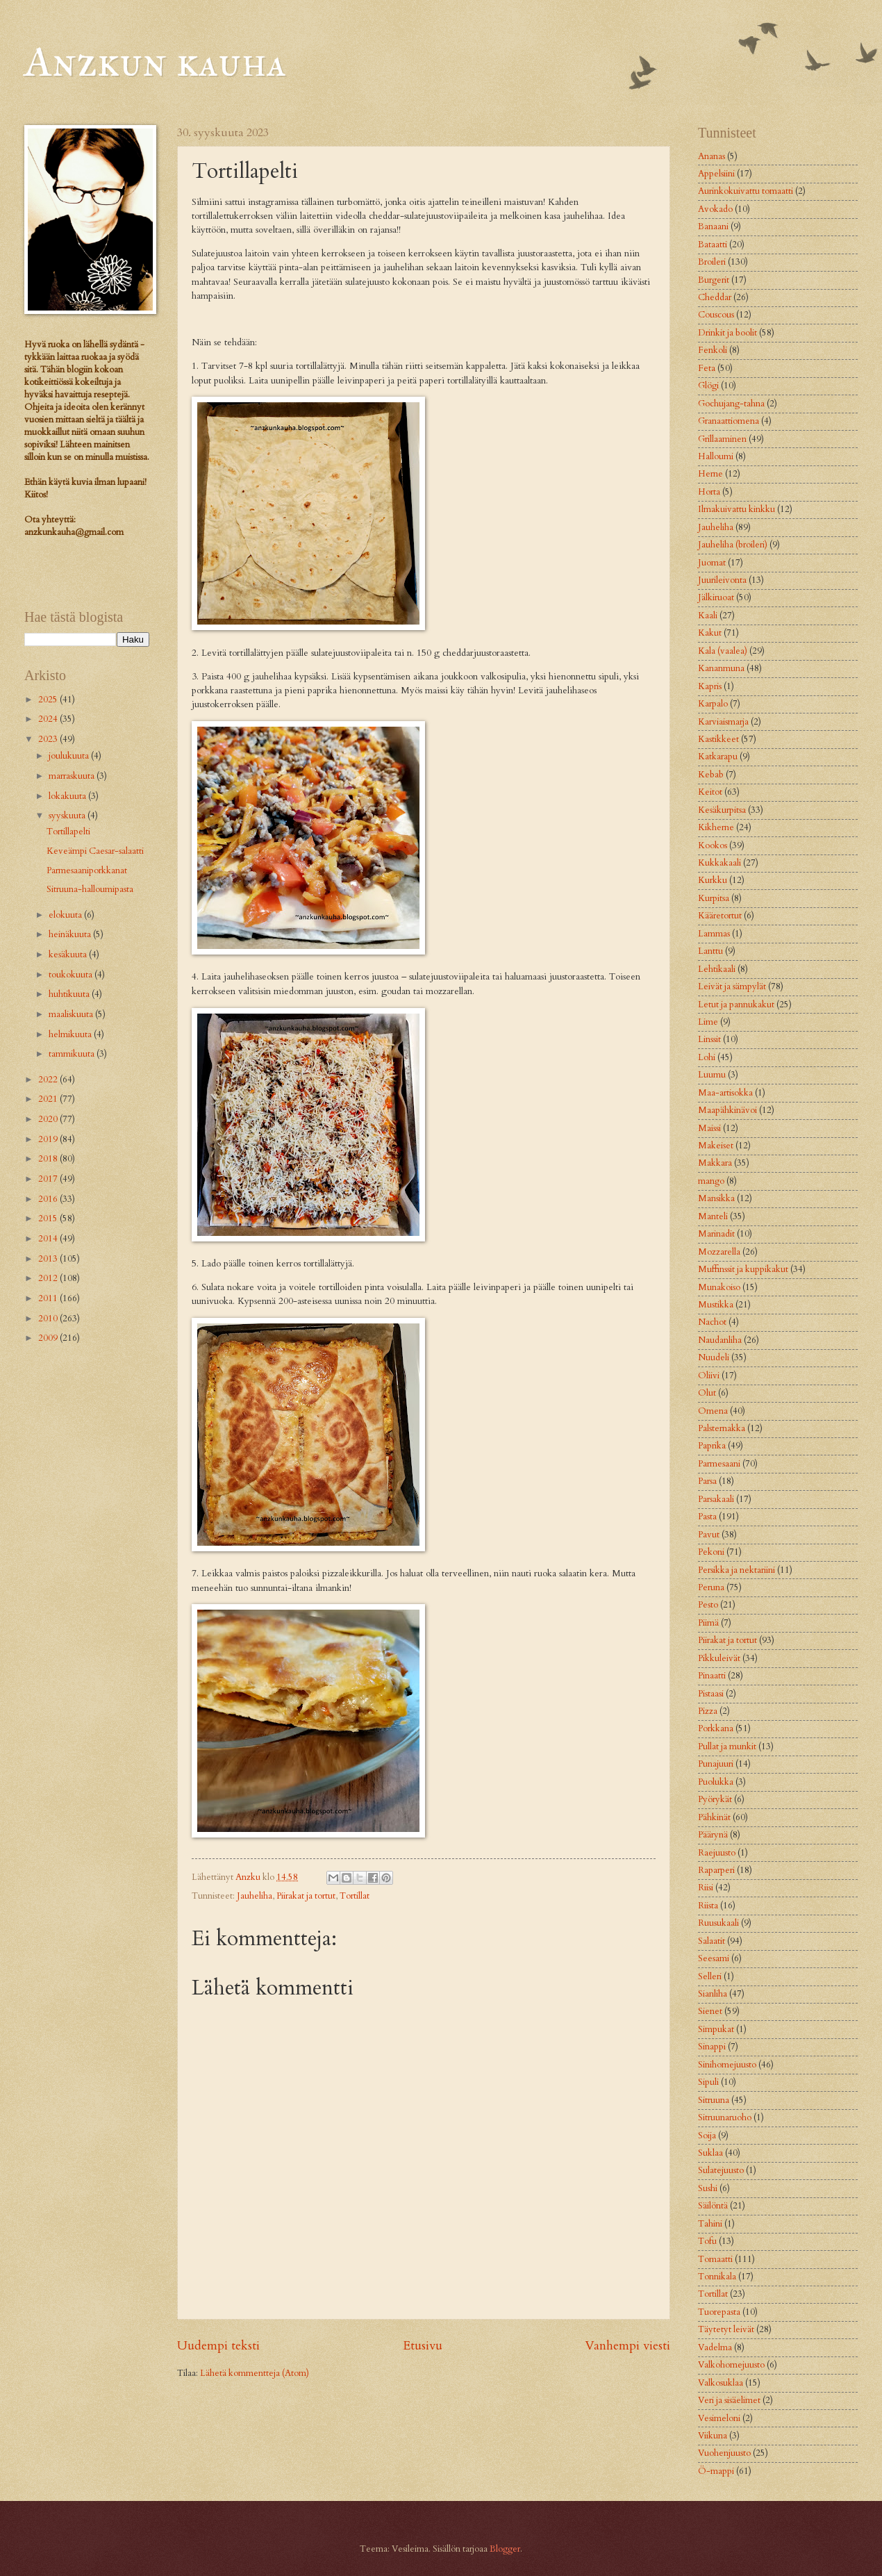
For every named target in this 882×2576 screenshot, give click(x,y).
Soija (707, 2135)
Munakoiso (719, 1287)
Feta (706, 368)
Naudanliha (720, 1340)
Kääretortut (720, 915)
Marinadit (716, 1234)
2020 (49, 1119)
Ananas (711, 156)
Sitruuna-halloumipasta (90, 889)
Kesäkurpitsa (722, 810)
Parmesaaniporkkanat (87, 870)
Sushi (707, 2188)
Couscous (716, 314)
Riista (708, 1905)
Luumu (712, 1074)
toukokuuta (71, 974)
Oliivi (708, 1375)
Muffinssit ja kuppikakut (743, 1269)
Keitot (710, 792)
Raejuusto (716, 1853)
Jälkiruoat (716, 597)
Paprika (712, 1445)
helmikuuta (71, 1034)
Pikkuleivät (719, 1658)
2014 (49, 1238)
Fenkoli (712, 350)
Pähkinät (714, 1817)
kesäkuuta (69, 954)
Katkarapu (718, 756)
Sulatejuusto (721, 2170)
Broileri (712, 262)
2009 (49, 1338)
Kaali (707, 615)
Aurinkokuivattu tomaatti (745, 191)
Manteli (713, 1216)
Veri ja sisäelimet (729, 2400)
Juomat (712, 562)
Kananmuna (721, 668)
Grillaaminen (722, 439)
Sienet (710, 2011)
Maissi (709, 1128)
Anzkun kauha (155, 61)
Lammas (714, 933)
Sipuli (708, 2082)
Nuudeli (713, 1357)
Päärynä (713, 1834)
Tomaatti (715, 2259)
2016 (49, 1199)
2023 (49, 739)
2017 (49, 1179)
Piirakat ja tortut (305, 1896)
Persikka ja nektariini (736, 1570)
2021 (49, 1099)
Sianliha (712, 1994)
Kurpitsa (713, 898)
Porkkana (715, 1728)
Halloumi (715, 456)
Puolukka (715, 1782)
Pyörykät (715, 1799)
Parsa (707, 1481)
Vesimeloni (719, 2418)
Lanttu (710, 951)
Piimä (708, 1623)
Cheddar (714, 297)
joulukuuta (70, 756)
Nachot (712, 1322)
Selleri (710, 1976)
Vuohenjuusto (724, 2453)
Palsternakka (721, 1428)
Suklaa (710, 2153)
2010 (49, 1318)
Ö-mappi (716, 2471)
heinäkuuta (71, 934)
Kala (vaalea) (722, 651)
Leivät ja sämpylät (732, 986)
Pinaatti (712, 1675)
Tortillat (354, 1896)
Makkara (715, 1163)
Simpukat (716, 2029)
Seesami (713, 1958)
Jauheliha (254, 1896)
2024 (49, 719)
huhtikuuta (70, 994)
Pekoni (711, 1552)
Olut (707, 1393)
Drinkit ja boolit (727, 333)
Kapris (710, 686)
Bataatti (712, 244)
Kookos (712, 845)
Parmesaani (719, 1464)
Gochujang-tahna (731, 403)
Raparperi (716, 1870)
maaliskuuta (72, 1014)
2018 (49, 1159)
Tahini (710, 2224)
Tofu (707, 2241)
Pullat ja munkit (727, 1746)
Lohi (706, 1057)
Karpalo (713, 703)
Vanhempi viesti (627, 2345)
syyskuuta (68, 815)
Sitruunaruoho (724, 2117)
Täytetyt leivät (726, 2329)
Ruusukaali (718, 1923)
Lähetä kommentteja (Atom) (254, 2373)
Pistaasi (711, 1693)
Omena (713, 1411)
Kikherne (716, 827)
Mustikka (715, 1304)
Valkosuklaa (720, 2383)
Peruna (711, 1587)
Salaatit (711, 1941)
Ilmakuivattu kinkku (736, 509)
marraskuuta (73, 776)
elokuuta (66, 915)
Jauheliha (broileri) (732, 544)
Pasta (707, 1516)
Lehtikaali (716, 969)
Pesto (708, 1605)
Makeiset (715, 1145)
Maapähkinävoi (727, 1110)
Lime (708, 1022)
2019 (49, 1139)
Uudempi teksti (218, 2345)
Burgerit (713, 280)
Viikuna (712, 2435)
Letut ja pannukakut (736, 1004)
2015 (49, 1218)
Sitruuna (713, 2100)
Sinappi (712, 2046)
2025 (49, 699)
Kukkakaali (719, 863)
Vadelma (715, 2347)
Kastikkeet (718, 739)
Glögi (708, 385)
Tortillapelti (68, 831)
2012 (49, 1278)
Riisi (705, 1887)
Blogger (505, 2549)
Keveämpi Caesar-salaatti (95, 851)
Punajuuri (715, 1764)
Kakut (710, 633)
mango (711, 1181)
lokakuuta (68, 796)
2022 (49, 1079)
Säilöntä (713, 2205)
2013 (49, 1259)
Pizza (707, 1711)
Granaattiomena (728, 421)
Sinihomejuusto (727, 2064)
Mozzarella (719, 1252)
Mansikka (716, 1198)
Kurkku (712, 880)
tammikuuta (73, 1054)
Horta (709, 492)
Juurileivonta (722, 580)
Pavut (708, 1534)
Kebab (711, 774)
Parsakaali (716, 1499)
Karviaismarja (723, 722)
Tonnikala (717, 2276)
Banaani (713, 226)
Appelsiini (716, 173)
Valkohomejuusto (731, 2365)
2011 (49, 1298)
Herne (710, 474)
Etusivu (422, 2345)
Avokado (715, 209)
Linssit (709, 1039)
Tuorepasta (719, 2312)
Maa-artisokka (725, 1093)
